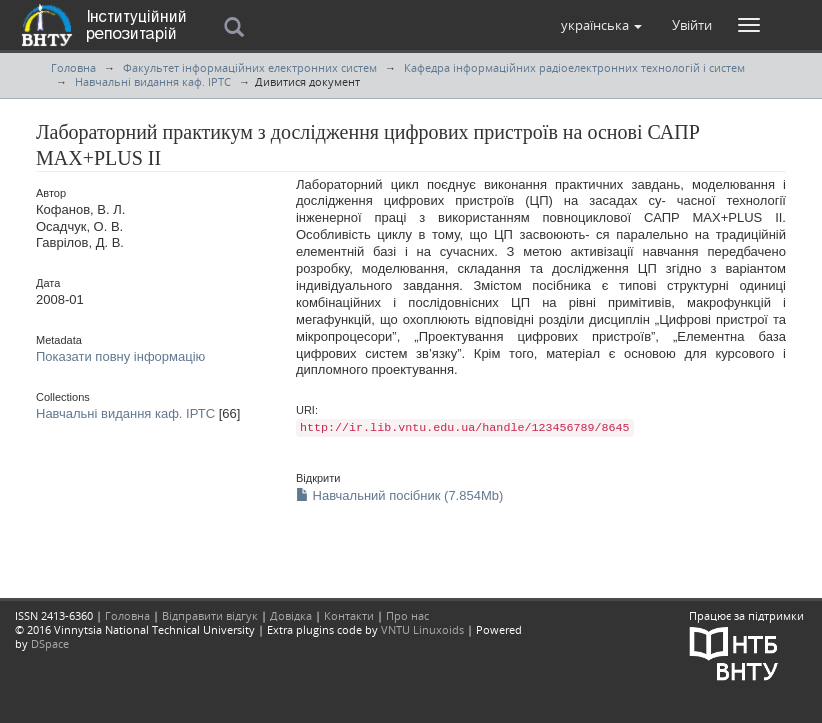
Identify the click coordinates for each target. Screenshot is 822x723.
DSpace (50, 643)
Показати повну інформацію (120, 356)
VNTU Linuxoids (422, 629)
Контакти (349, 615)
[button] (601, 25)
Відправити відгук (210, 615)
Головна (73, 67)
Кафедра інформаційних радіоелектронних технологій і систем (574, 67)
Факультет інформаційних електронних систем (250, 67)
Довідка (291, 615)
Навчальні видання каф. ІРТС (153, 81)
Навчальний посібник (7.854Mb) (399, 495)
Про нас (407, 615)
